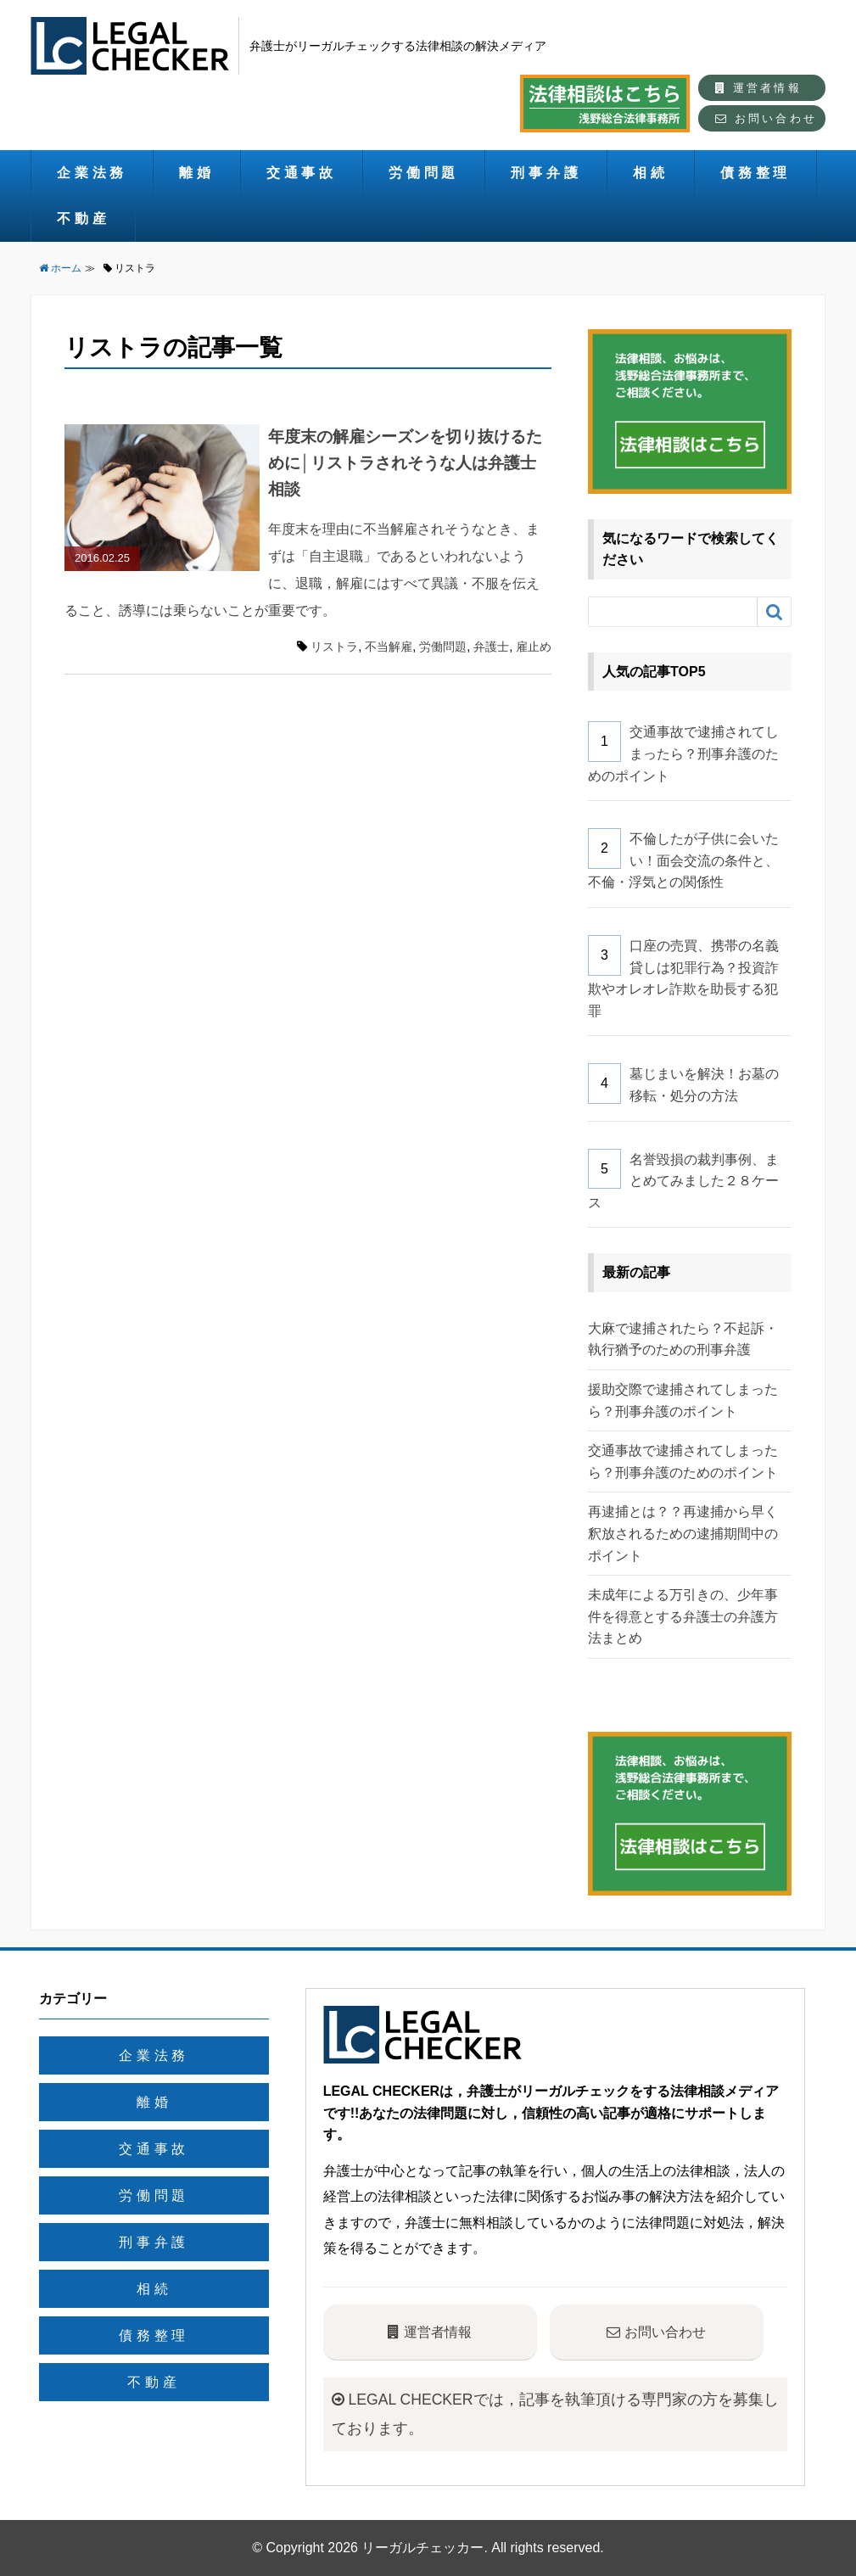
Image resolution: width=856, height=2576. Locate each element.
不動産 (83, 218)
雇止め (533, 646)
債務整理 (755, 172)
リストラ (334, 646)
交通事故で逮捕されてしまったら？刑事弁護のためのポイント (683, 753)
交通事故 (301, 172)
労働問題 (424, 172)
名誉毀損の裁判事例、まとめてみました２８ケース (683, 1181)
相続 (651, 172)
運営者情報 (758, 87)
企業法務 (92, 172)
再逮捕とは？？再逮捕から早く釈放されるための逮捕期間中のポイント (683, 1533)
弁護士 (491, 646)
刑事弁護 (546, 172)
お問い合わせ (766, 118)
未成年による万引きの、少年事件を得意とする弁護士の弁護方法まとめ (683, 1616)
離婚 (197, 172)
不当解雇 (388, 646)
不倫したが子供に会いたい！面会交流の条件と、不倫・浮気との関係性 (683, 860)
